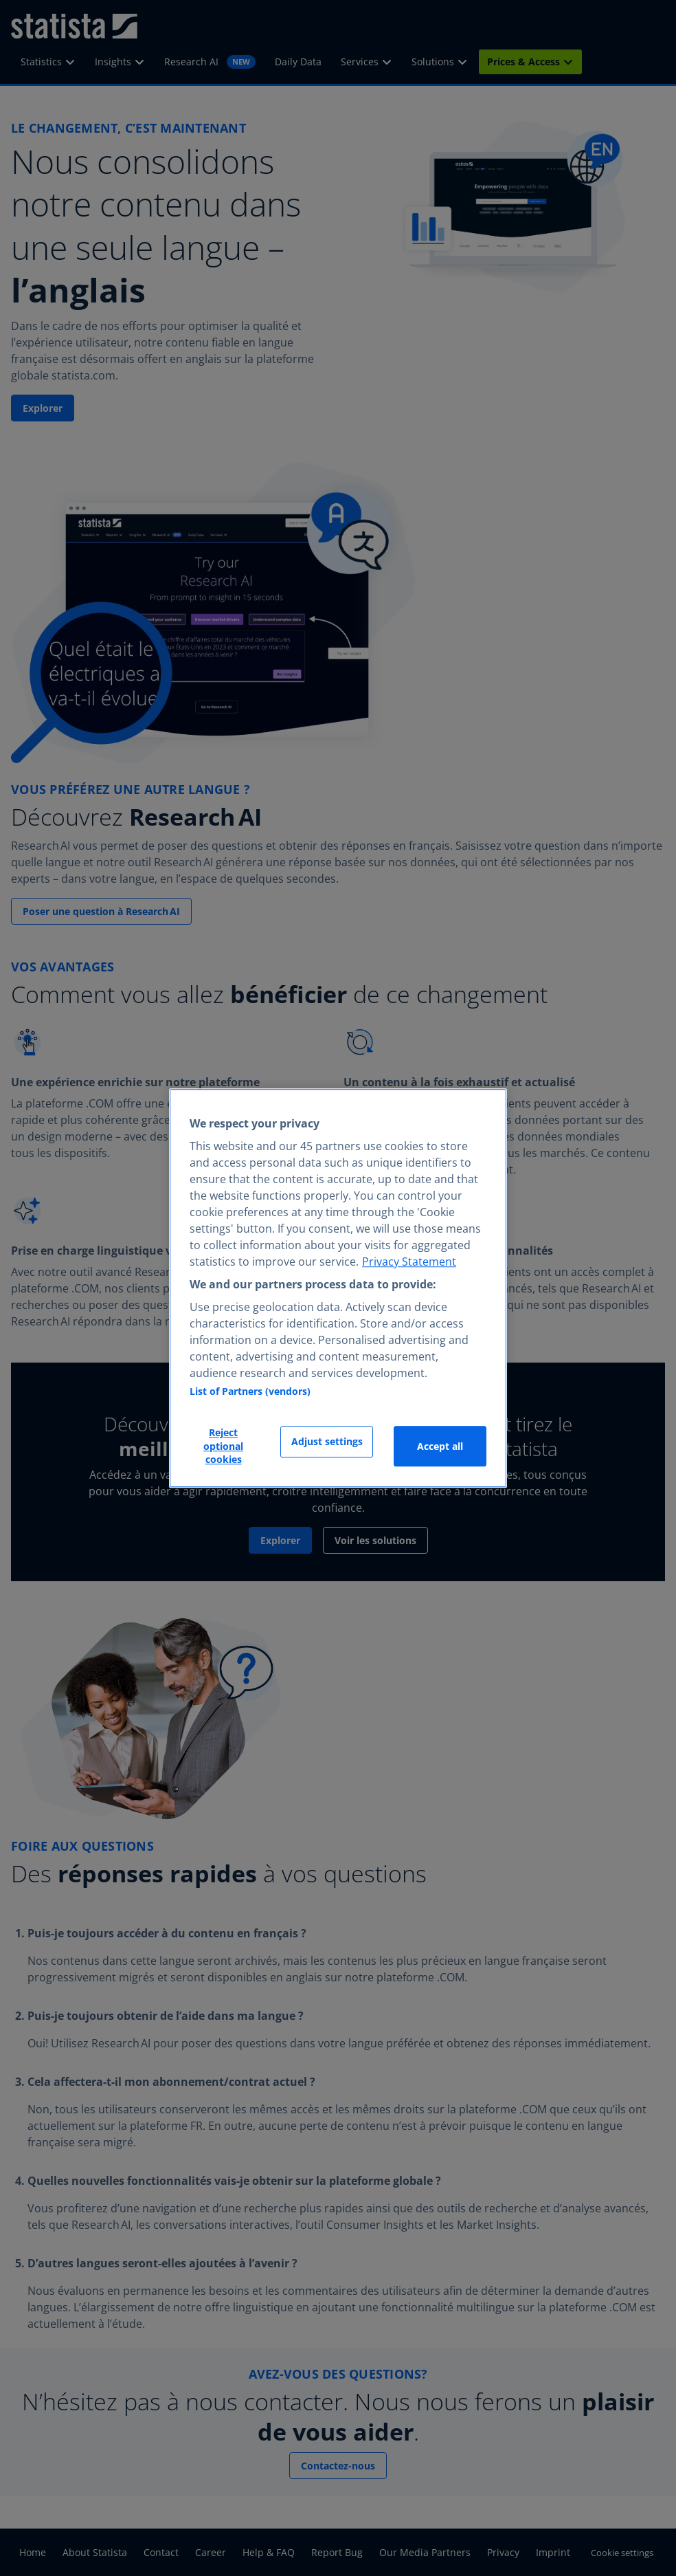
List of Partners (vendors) (250, 1391)
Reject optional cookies (223, 1446)
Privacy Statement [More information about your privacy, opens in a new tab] (409, 1261)
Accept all (440, 1446)
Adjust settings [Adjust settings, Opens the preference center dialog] (327, 1442)
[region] (338, 1288)
